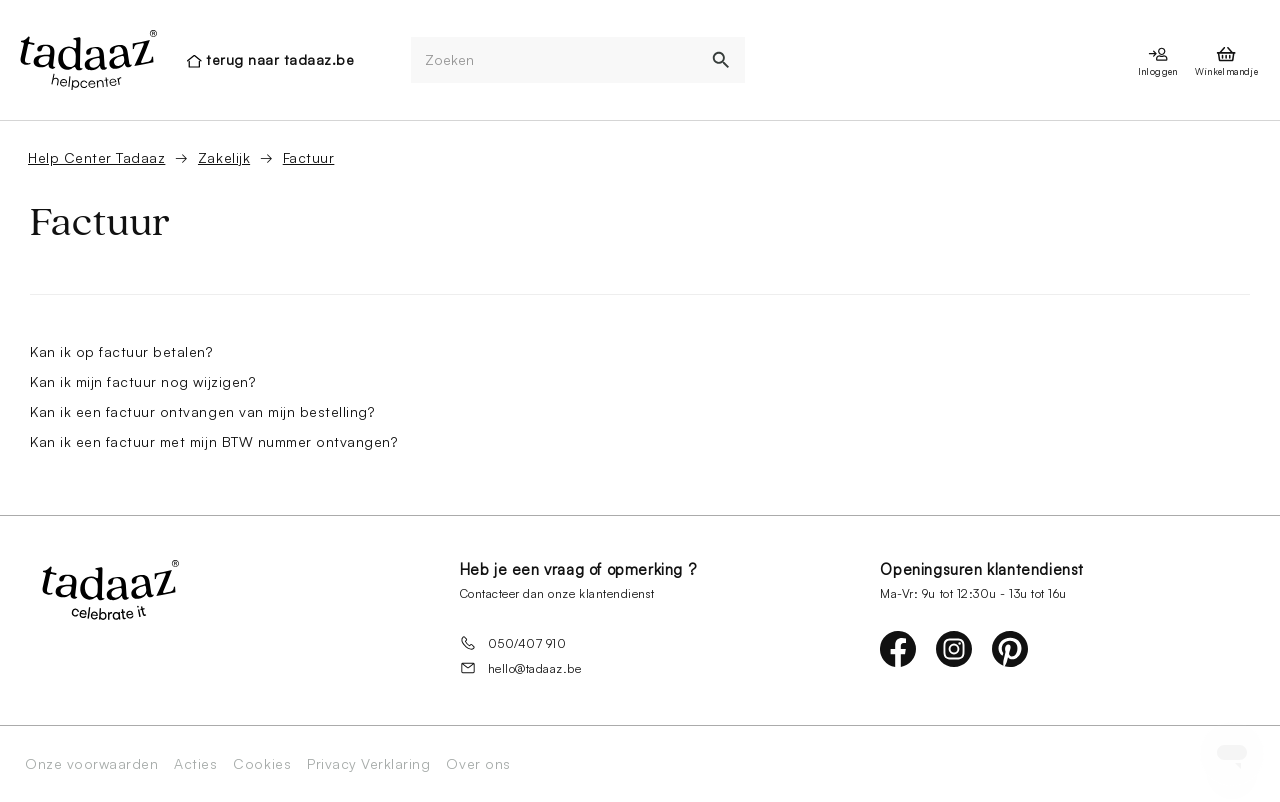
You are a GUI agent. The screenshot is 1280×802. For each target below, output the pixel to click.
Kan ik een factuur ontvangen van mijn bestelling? (202, 411)
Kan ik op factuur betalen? (121, 351)
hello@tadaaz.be (521, 668)
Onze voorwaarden (91, 764)
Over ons (478, 764)
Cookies (262, 764)
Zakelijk (224, 157)
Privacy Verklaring (368, 764)
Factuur (309, 157)
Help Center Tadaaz (96, 157)
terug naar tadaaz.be (280, 59)
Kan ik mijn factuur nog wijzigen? (142, 381)
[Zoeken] (555, 60)
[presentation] (87, 60)
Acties (195, 764)
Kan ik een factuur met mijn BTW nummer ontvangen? (213, 441)
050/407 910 (513, 643)
